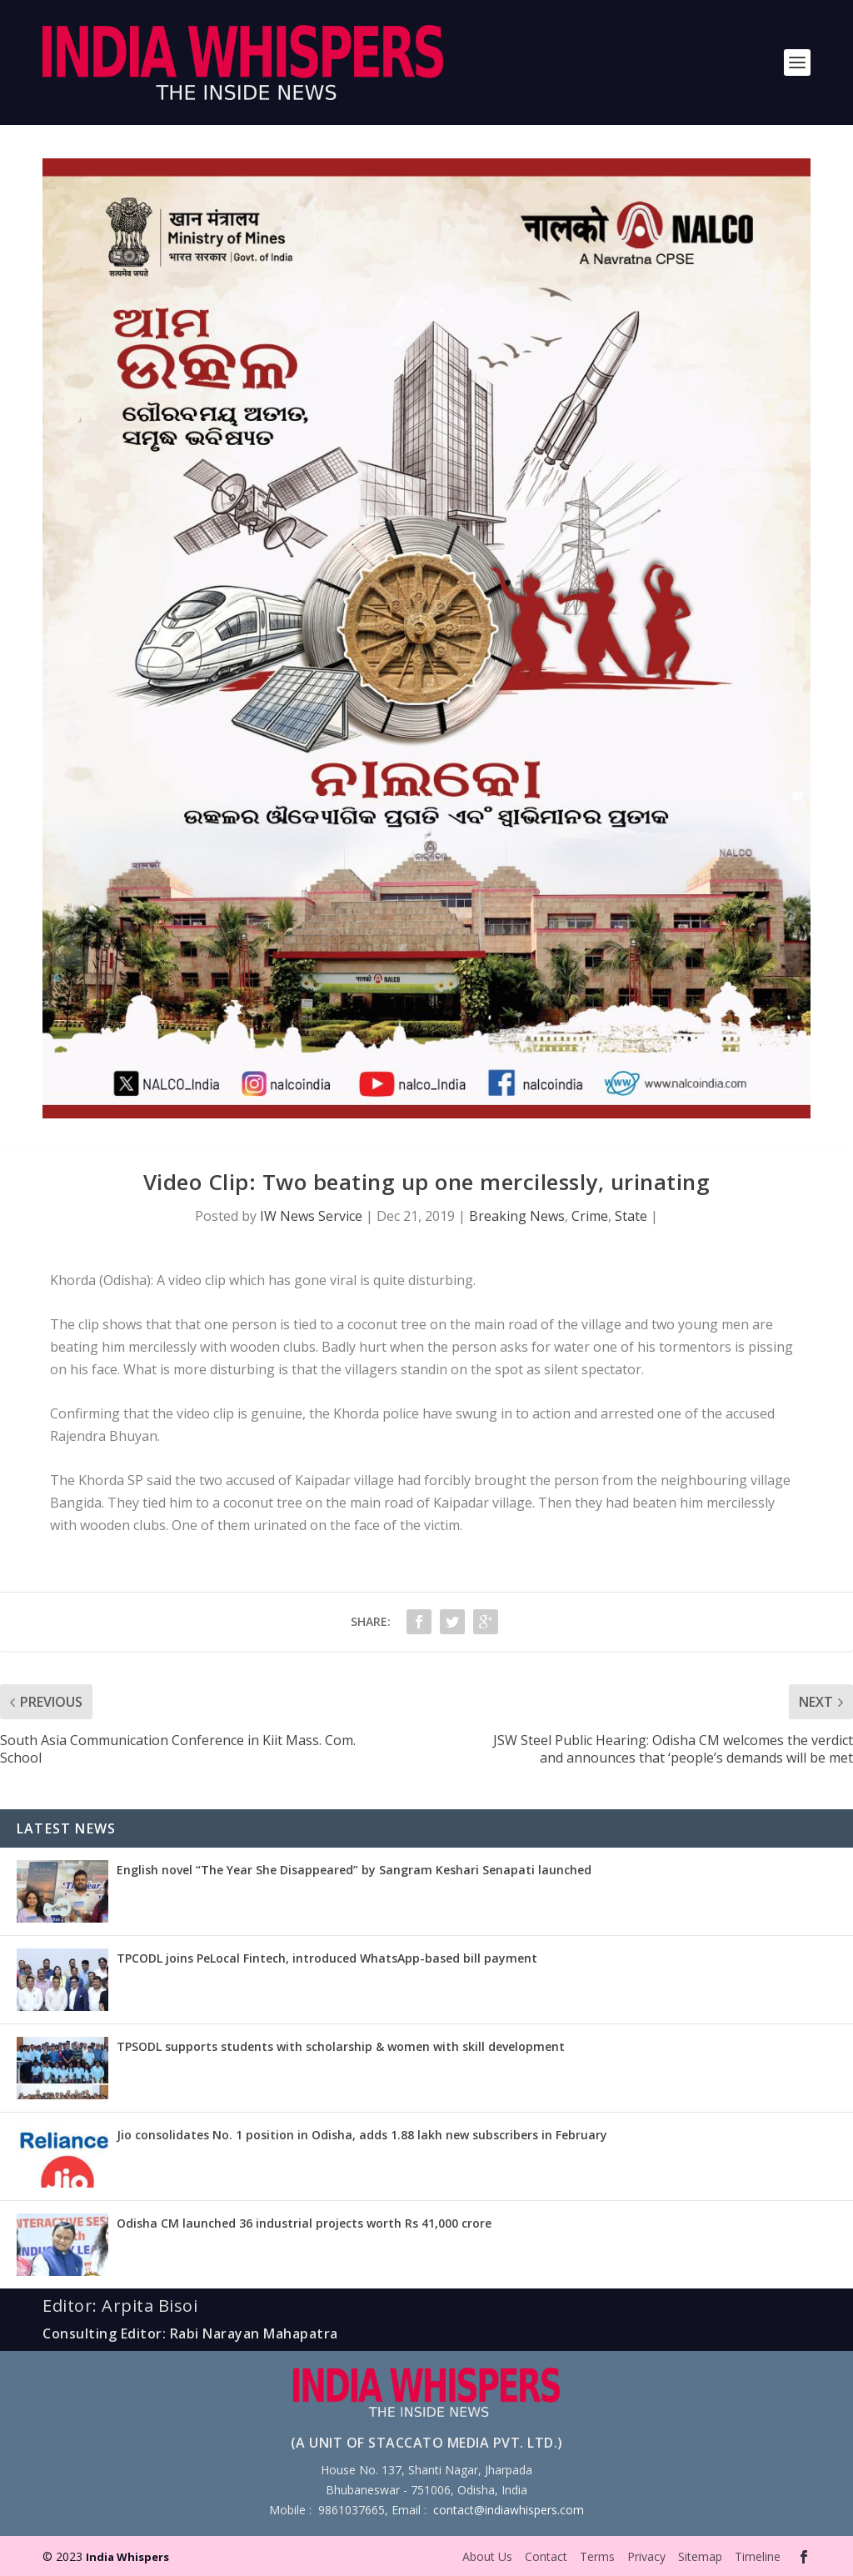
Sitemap (700, 2556)
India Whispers (127, 2556)
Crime (589, 1216)
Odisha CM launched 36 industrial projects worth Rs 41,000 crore (304, 2223)
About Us (487, 2556)
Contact (546, 2556)
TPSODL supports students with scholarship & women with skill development (341, 2046)
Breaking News (517, 1216)
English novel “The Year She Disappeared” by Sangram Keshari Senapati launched (354, 1870)
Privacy (646, 2556)
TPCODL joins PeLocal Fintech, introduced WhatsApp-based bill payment (327, 1958)
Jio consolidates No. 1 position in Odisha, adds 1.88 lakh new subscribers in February (362, 2135)
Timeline (758, 2556)
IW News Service (311, 1216)
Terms (597, 2556)
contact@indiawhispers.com (508, 2510)
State (631, 1216)
